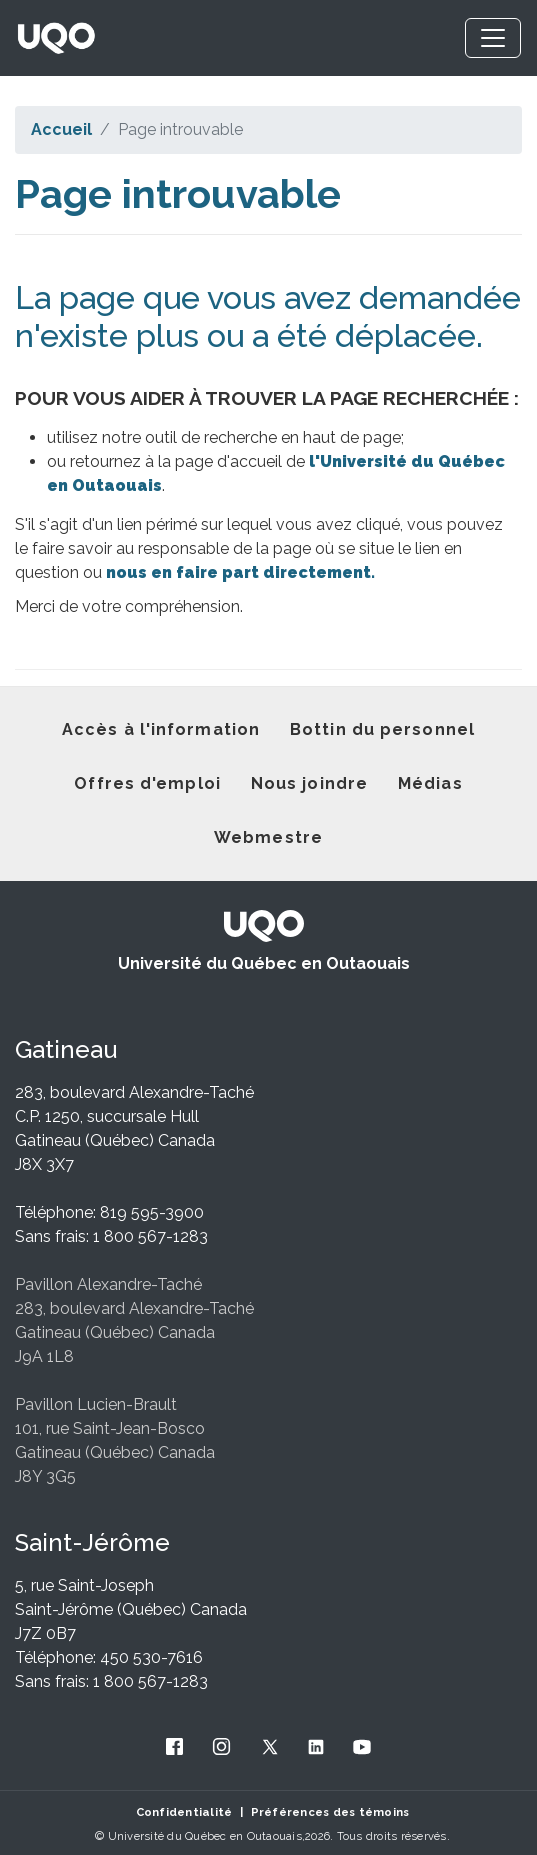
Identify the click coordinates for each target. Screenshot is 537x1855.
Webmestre (268, 837)
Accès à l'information (161, 729)
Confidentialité (184, 1812)
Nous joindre (309, 783)
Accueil (61, 129)
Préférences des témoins (330, 1812)
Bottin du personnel (382, 729)
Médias (430, 783)
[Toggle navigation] (493, 38)
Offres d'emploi (147, 783)
